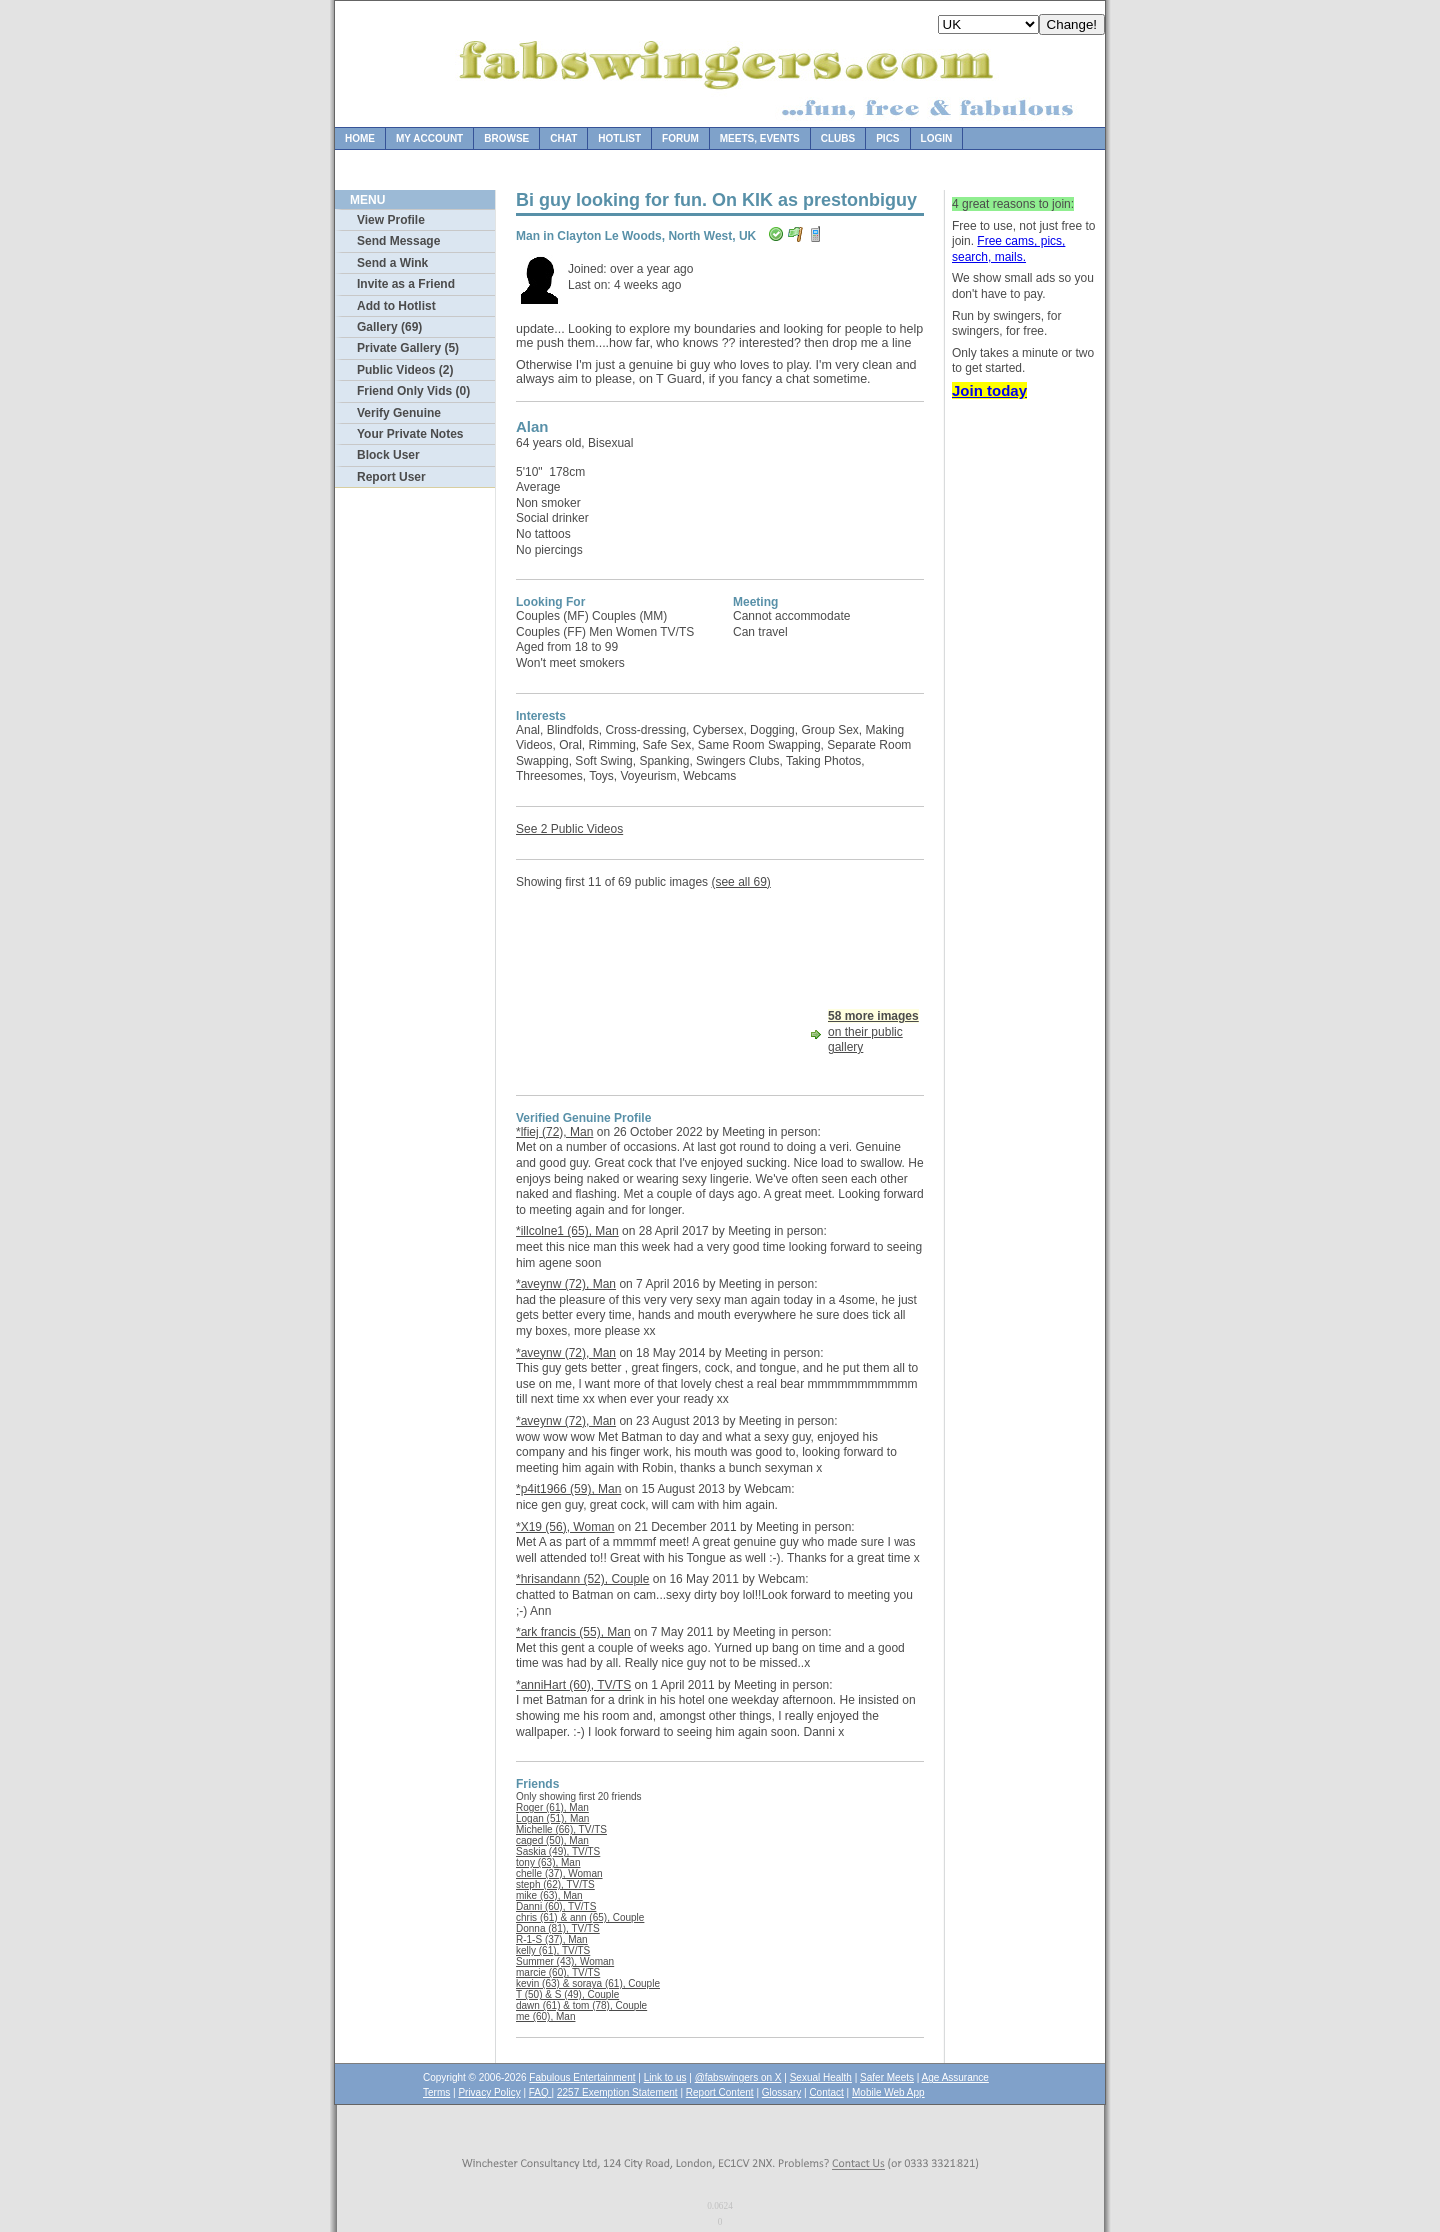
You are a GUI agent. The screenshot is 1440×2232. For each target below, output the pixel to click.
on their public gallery (873, 1031)
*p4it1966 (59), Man (568, 1489)
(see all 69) (740, 882)
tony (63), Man (548, 1862)
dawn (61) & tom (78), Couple (581, 2005)
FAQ (540, 2092)
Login (937, 138)
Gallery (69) (389, 327)
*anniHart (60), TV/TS (573, 1685)
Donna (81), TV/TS (558, 1928)
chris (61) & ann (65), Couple (580, 1917)
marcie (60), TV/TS (558, 1972)
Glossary (781, 2092)
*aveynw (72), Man (566, 1284)
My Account (429, 138)
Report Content (720, 2092)
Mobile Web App (888, 2092)
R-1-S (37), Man (552, 1939)
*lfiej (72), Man (554, 1132)
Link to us (665, 2077)
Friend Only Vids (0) (413, 391)
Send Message (398, 241)
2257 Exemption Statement (617, 2092)
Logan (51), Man (552, 1818)
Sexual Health (821, 2077)
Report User (391, 477)
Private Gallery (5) (408, 348)
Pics (887, 138)
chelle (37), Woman (559, 1873)
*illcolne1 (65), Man (567, 1231)
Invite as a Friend (406, 284)
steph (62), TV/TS (555, 1884)
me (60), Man (545, 2016)
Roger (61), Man (552, 1807)
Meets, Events (760, 138)
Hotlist (619, 138)
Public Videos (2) (405, 370)
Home (360, 138)
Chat (563, 138)
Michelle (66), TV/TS (561, 1829)
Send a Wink (392, 263)
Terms (436, 2092)
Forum (680, 138)
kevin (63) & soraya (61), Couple (588, 1983)
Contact (826, 2092)
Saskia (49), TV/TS (558, 1851)
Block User (388, 455)
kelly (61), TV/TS (553, 1950)
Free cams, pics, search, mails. (1008, 249)
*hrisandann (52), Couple (582, 1579)
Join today (989, 390)
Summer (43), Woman (565, 1961)
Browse (506, 138)
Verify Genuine (399, 413)
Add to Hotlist (396, 306)
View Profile (391, 220)
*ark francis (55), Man (573, 1632)
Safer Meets (887, 2077)
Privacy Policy (489, 2092)
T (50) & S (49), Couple (567, 1994)
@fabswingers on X (738, 2077)
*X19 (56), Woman (565, 1527)
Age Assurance (955, 2077)
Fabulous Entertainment (582, 2077)
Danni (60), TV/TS (556, 1906)
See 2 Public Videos (569, 829)
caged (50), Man (552, 1840)
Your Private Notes (410, 434)
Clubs (838, 138)
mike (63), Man (549, 1895)
